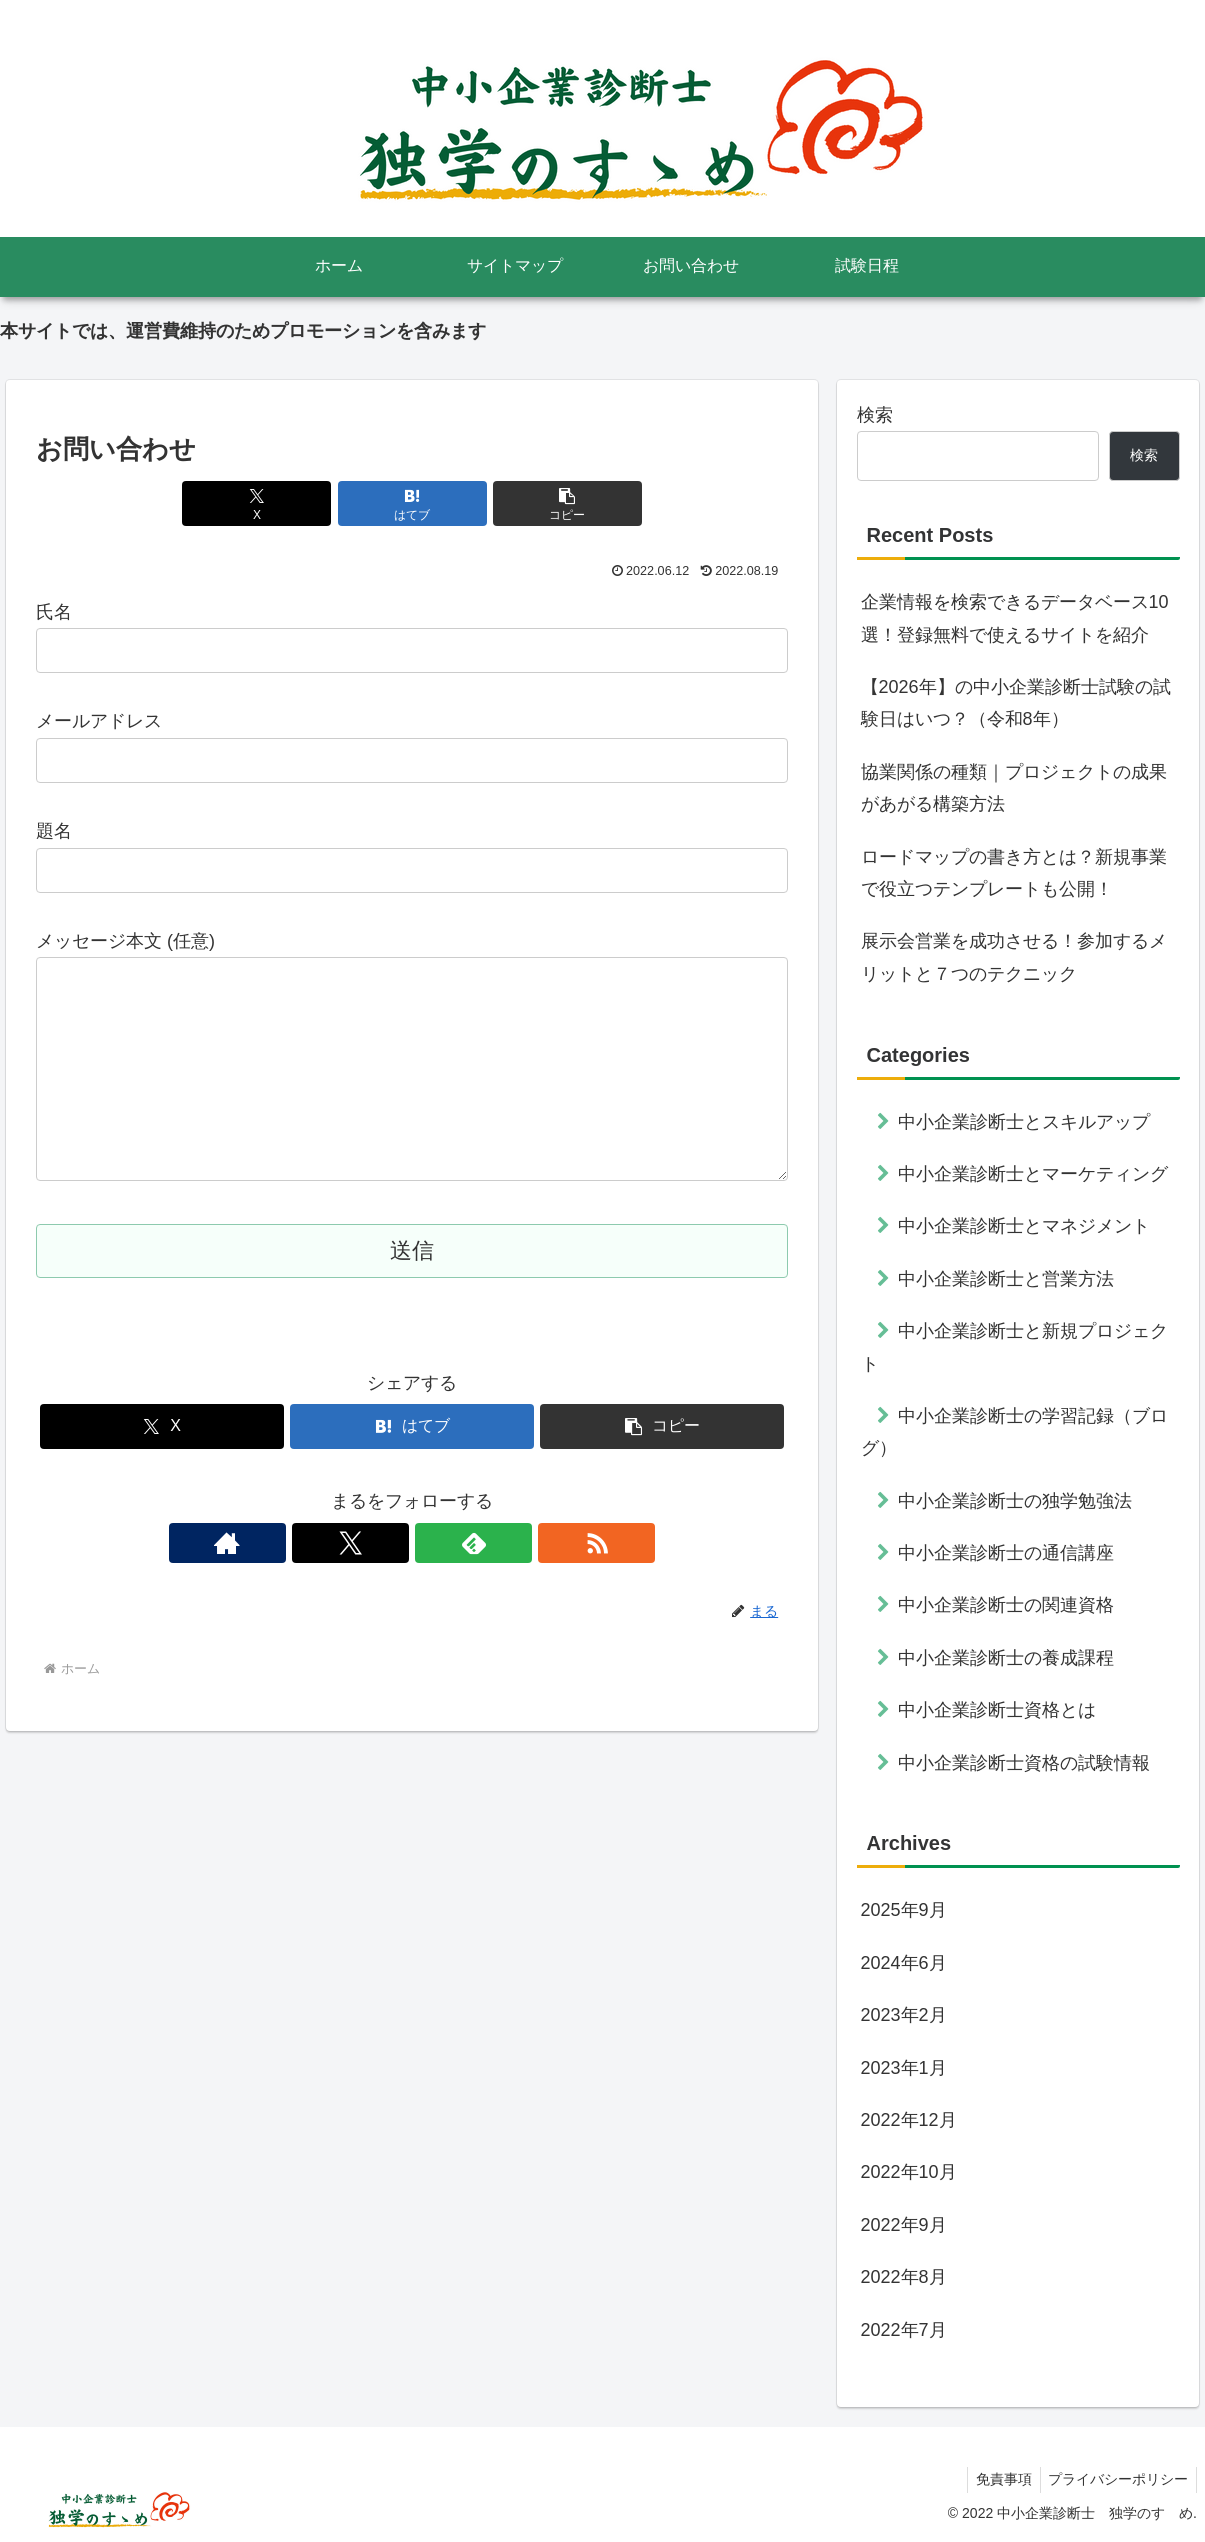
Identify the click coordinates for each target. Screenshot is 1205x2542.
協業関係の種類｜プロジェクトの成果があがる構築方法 (1014, 788)
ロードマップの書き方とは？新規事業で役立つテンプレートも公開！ (1014, 873)
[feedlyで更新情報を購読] (435, 1583)
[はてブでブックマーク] (412, 503)
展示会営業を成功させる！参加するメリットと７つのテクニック (1014, 957)
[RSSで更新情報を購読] (481, 1583)
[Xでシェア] (286, 503)
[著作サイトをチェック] (343, 1583)
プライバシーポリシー (1116, 2479)
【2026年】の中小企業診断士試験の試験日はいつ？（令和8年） (1016, 703)
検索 (875, 415)
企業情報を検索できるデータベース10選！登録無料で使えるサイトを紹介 (1015, 618)
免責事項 (997, 2479)
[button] (538, 503)
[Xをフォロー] (389, 1583)
